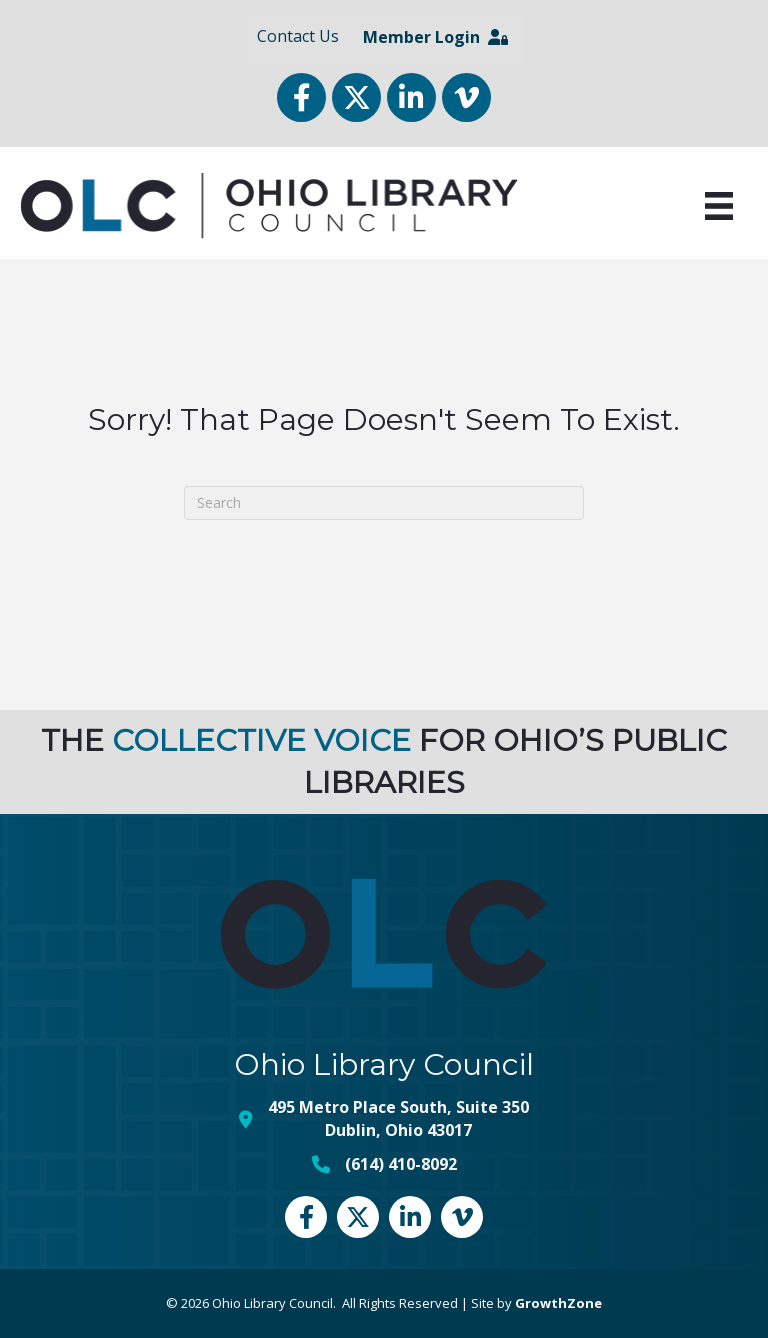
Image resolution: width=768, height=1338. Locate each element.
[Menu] (719, 206)
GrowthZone (558, 1303)
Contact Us (298, 36)
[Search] (384, 503)
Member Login (435, 37)
